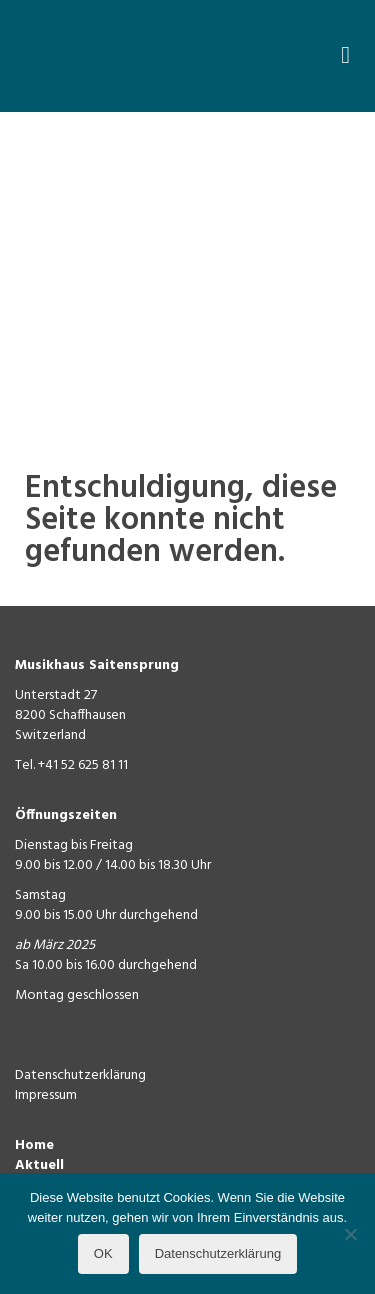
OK (103, 1253)
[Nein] (350, 1234)
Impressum (46, 1095)
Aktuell (39, 1165)
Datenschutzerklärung (80, 1075)
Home (34, 1145)
